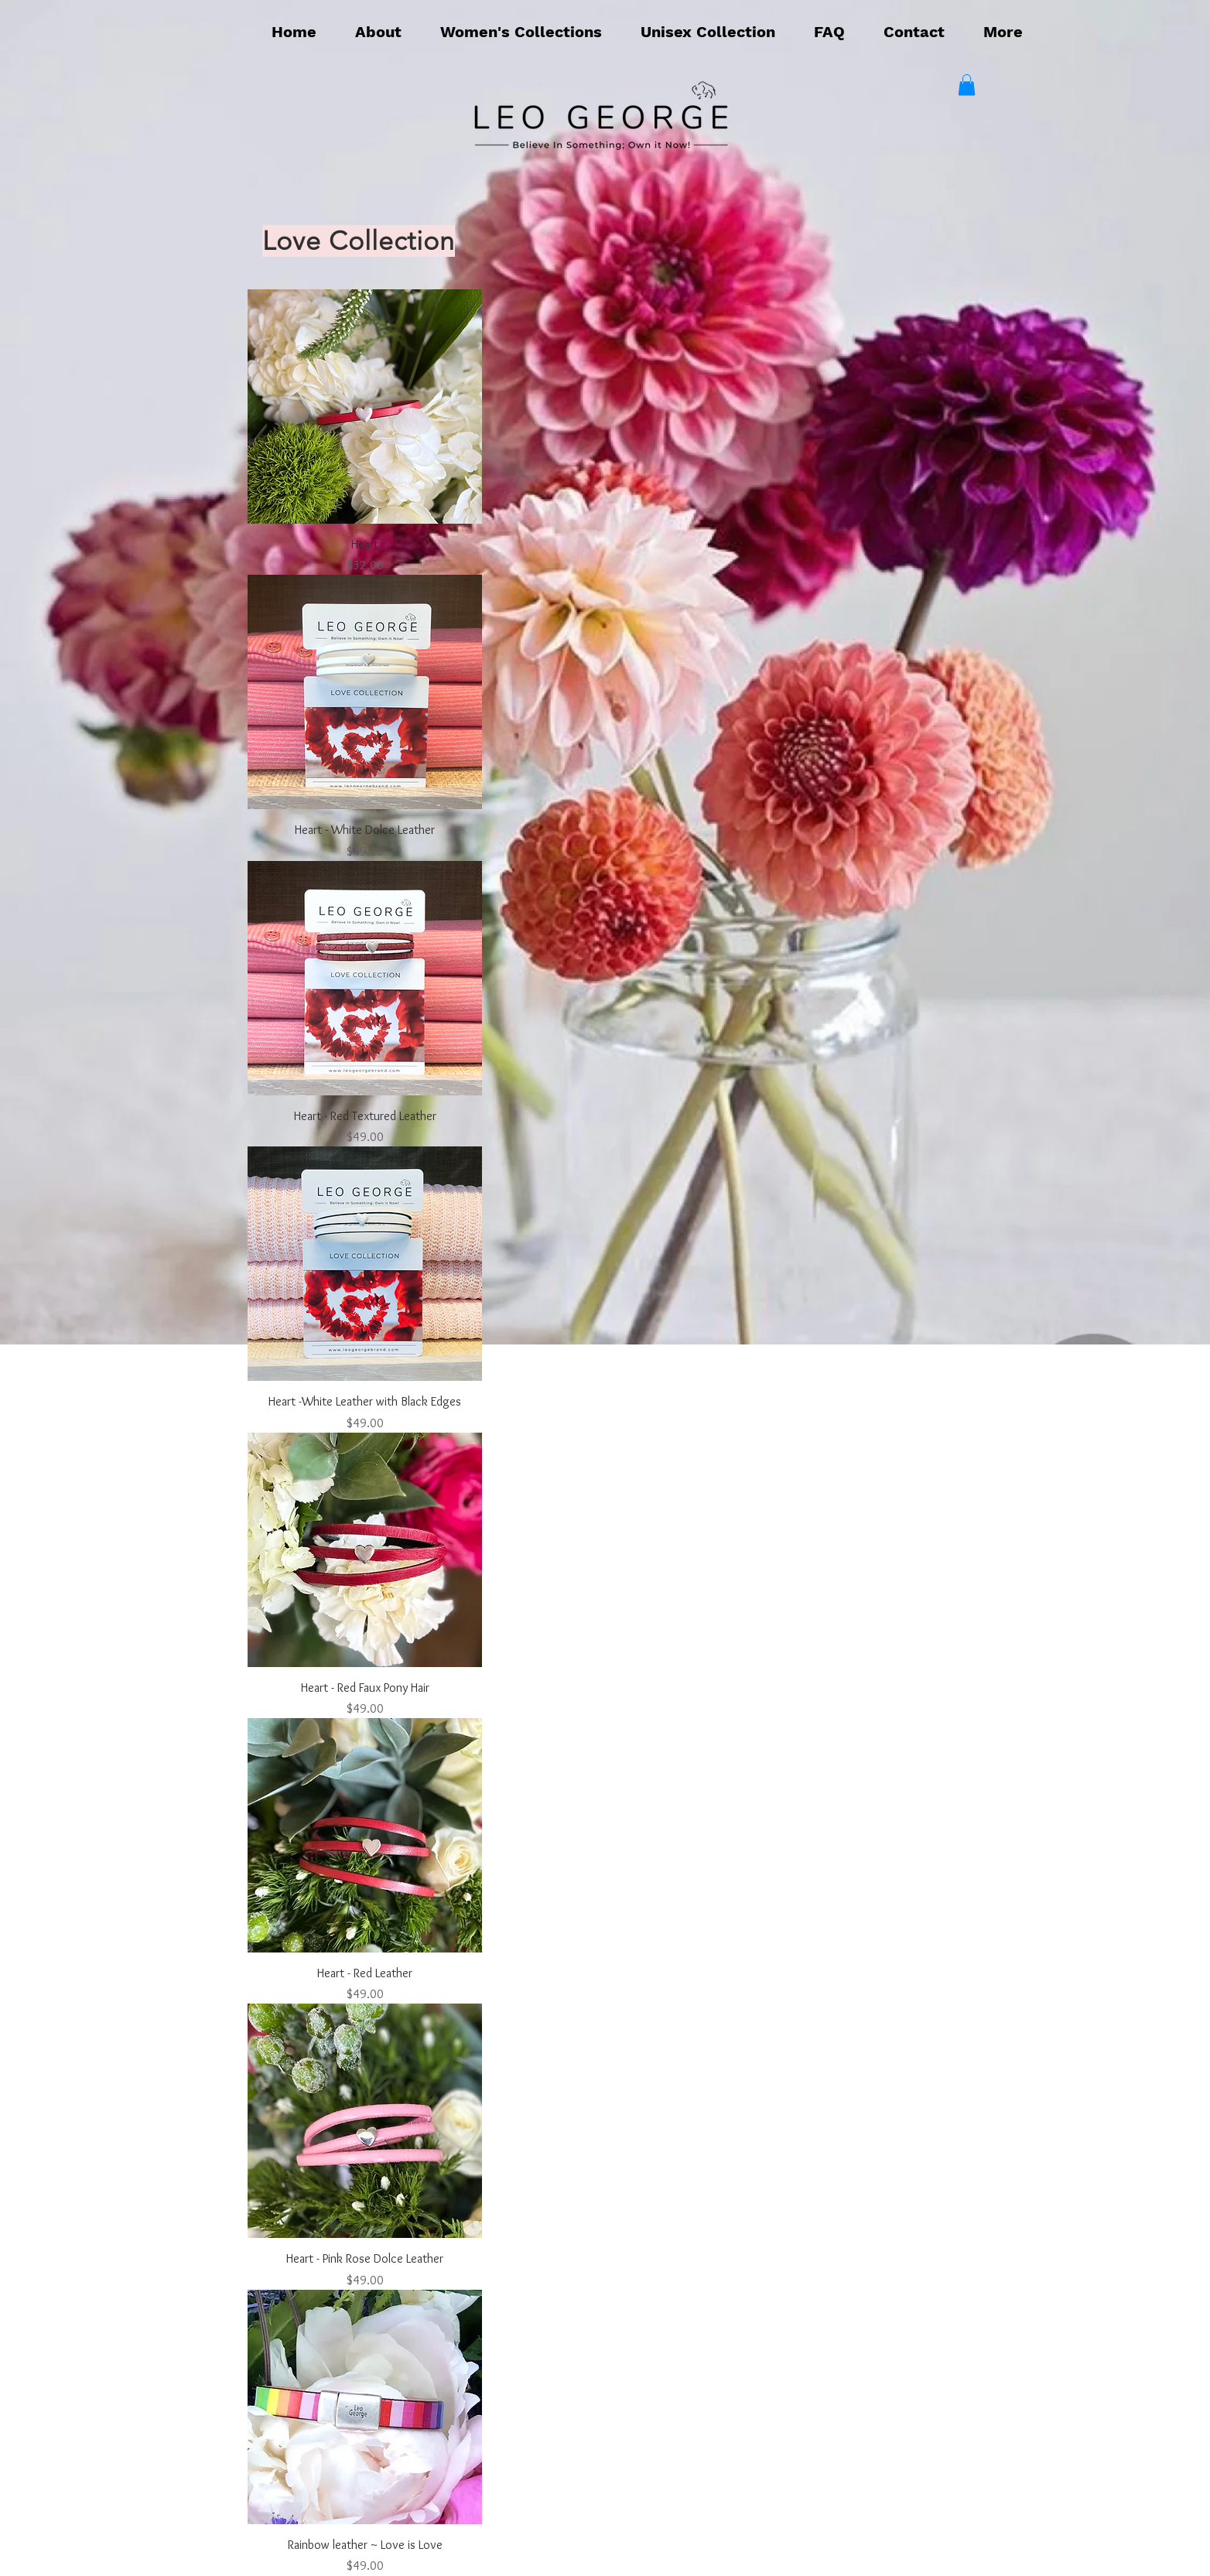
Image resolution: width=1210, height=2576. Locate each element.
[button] (521, 32)
